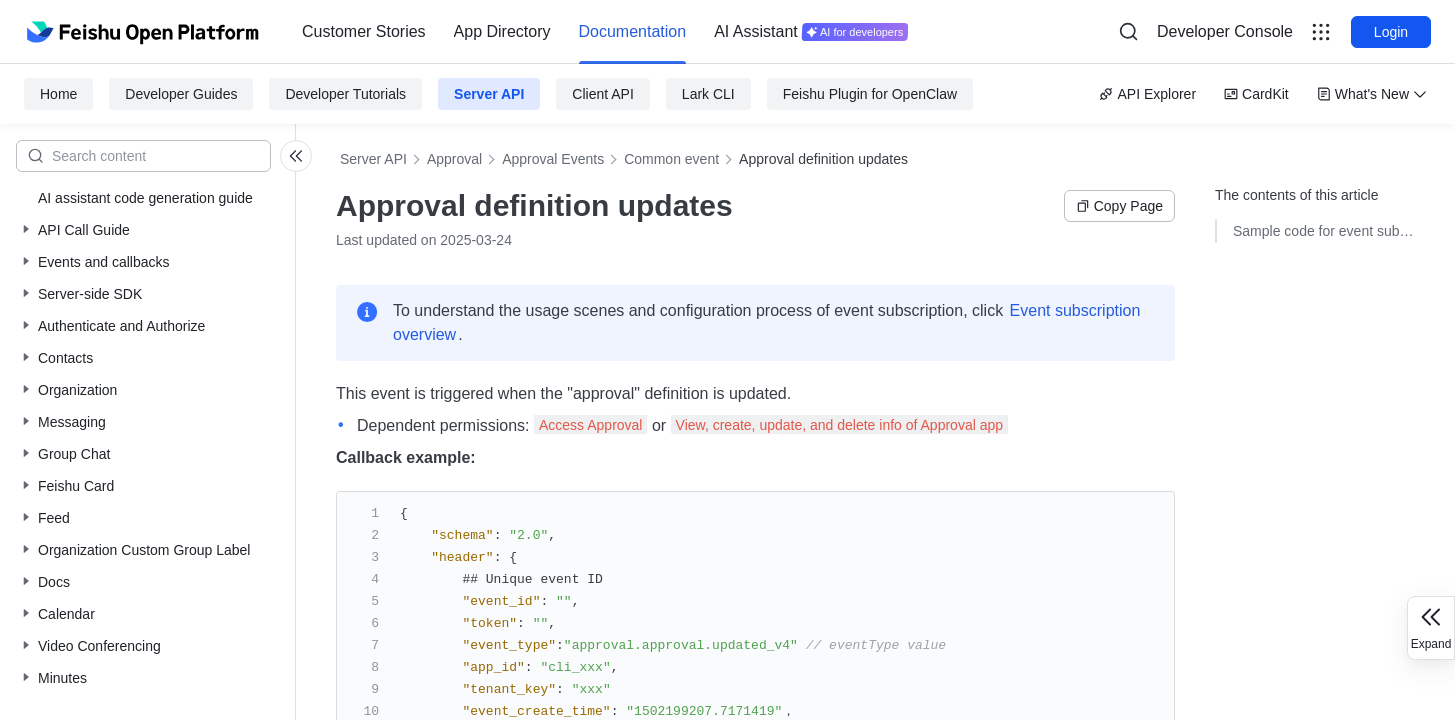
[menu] (605, 32)
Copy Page (1119, 206)
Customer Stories (364, 31)
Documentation (633, 31)
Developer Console (1225, 31)
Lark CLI (708, 94)
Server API (489, 94)
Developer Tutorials (345, 94)
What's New (1372, 94)
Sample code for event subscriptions (1324, 231)
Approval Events (553, 159)
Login (1391, 32)
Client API (602, 94)
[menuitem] (364, 32)
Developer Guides (181, 94)
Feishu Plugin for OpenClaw (870, 94)
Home (58, 94)
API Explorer (1147, 94)
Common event (671, 159)
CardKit (1256, 94)
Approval (454, 159)
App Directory (502, 31)
